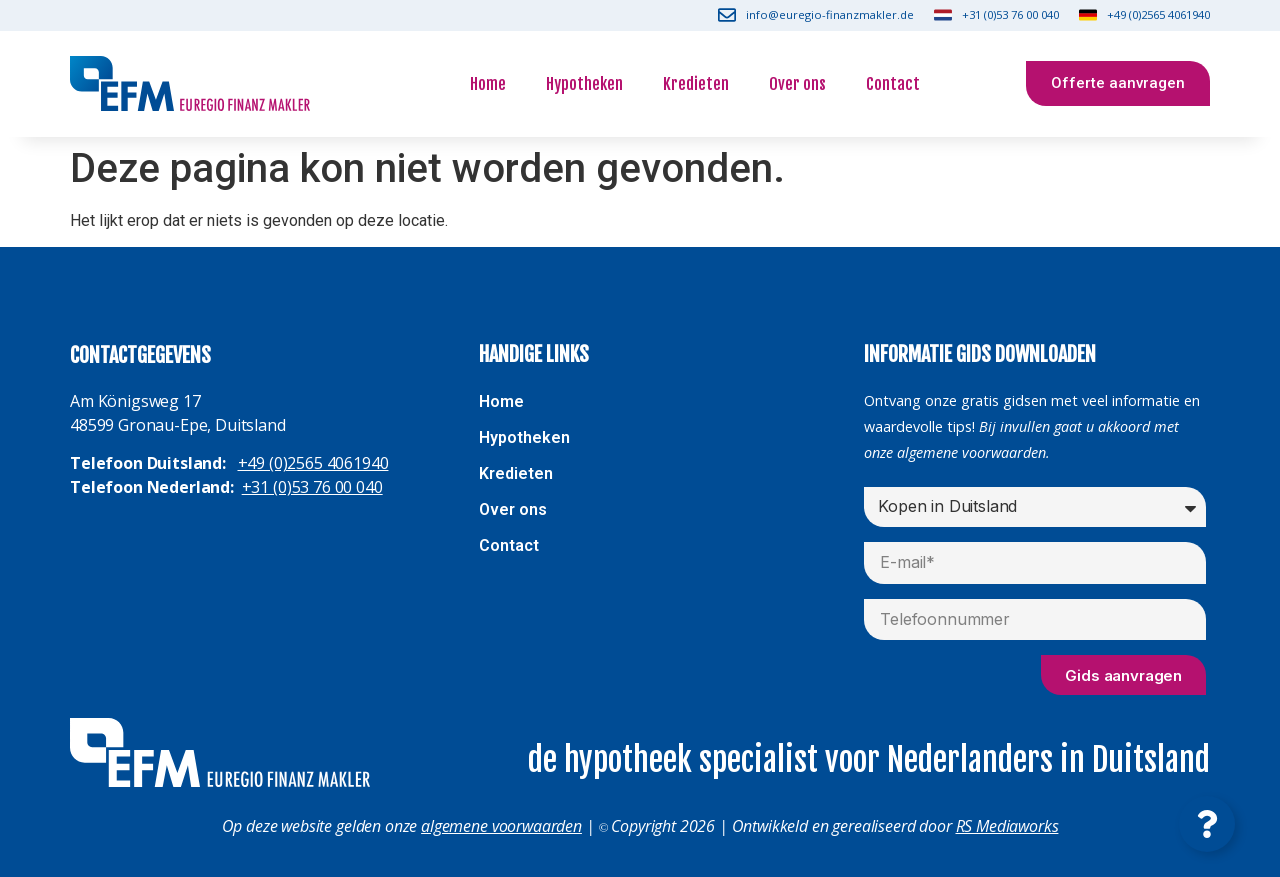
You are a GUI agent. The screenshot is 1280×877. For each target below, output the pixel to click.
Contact (893, 84)
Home (488, 84)
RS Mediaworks (1007, 826)
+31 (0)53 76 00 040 (312, 487)
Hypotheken (584, 84)
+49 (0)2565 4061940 (313, 463)
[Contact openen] (1207, 824)
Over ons (797, 84)
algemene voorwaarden (501, 826)
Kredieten (696, 84)
